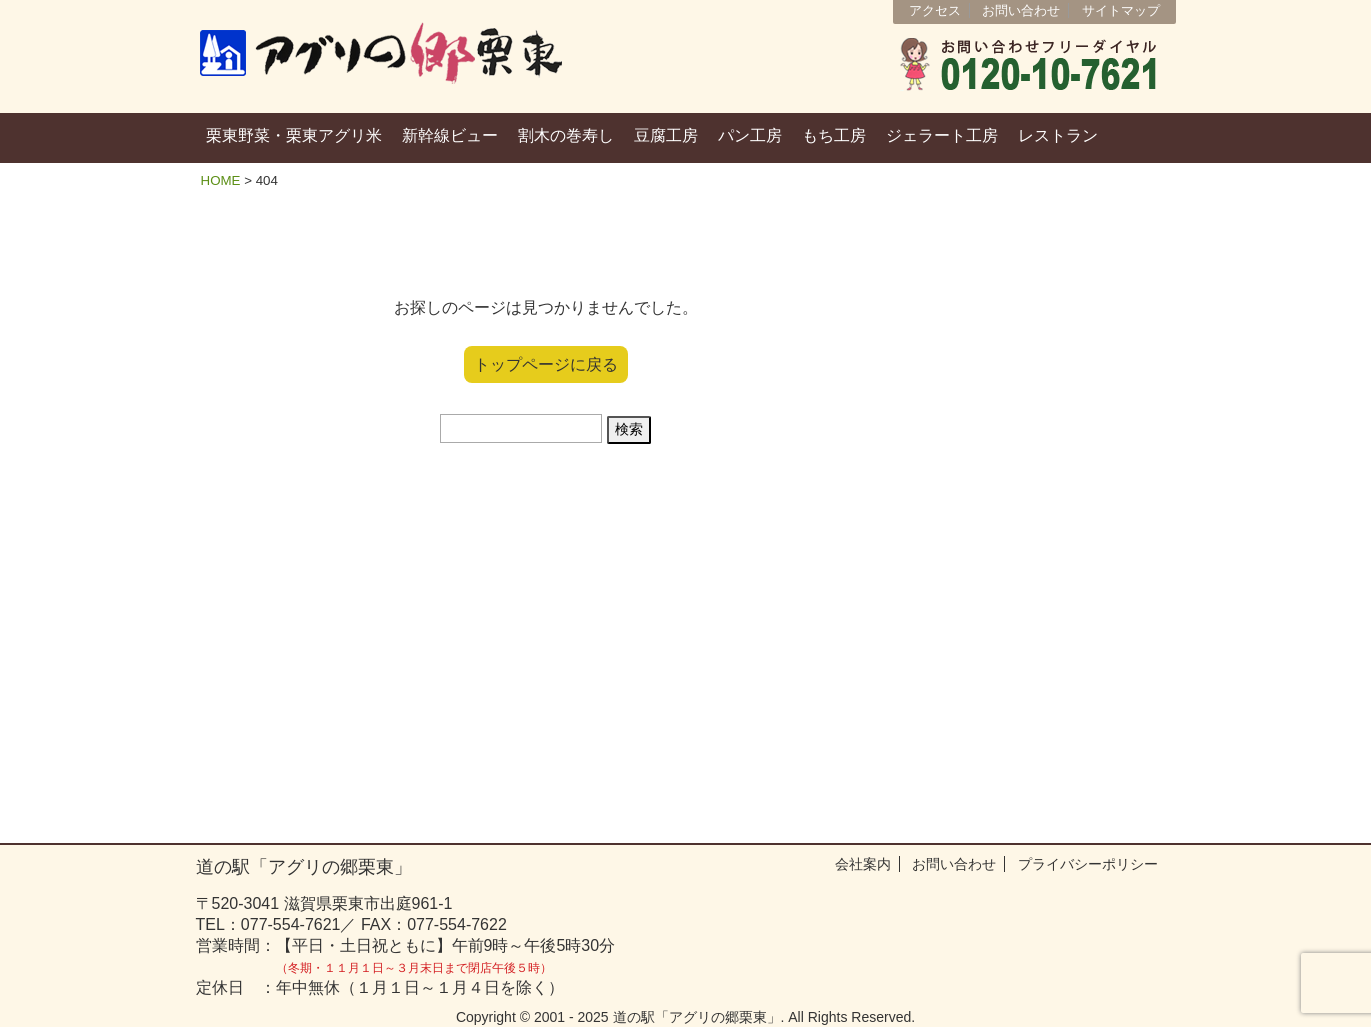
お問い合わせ (1021, 10)
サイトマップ (1121, 10)
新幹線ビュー (450, 135)
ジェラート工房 (942, 135)
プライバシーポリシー (1088, 864)
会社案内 (863, 864)
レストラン (1058, 135)
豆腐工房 (666, 135)
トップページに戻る (546, 364)
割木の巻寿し (566, 135)
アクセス (935, 10)
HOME (221, 180)
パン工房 (750, 135)
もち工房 (834, 135)
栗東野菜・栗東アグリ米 (294, 135)
